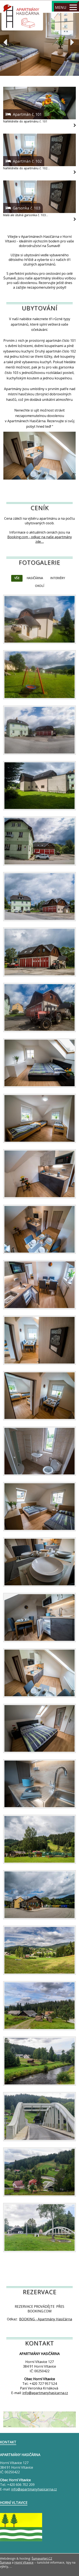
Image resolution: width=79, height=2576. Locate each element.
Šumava (5, 2562)
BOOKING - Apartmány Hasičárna (45, 2319)
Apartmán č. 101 (27, 114)
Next (70, 41)
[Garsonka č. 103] (39, 196)
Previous (7, 41)
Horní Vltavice (23, 2562)
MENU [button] (66, 7)
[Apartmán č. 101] (39, 103)
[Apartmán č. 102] (39, 150)
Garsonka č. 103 (26, 207)
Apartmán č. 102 (27, 161)
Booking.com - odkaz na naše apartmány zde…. (39, 539)
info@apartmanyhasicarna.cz (45, 2393)
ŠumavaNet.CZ (42, 2558)
